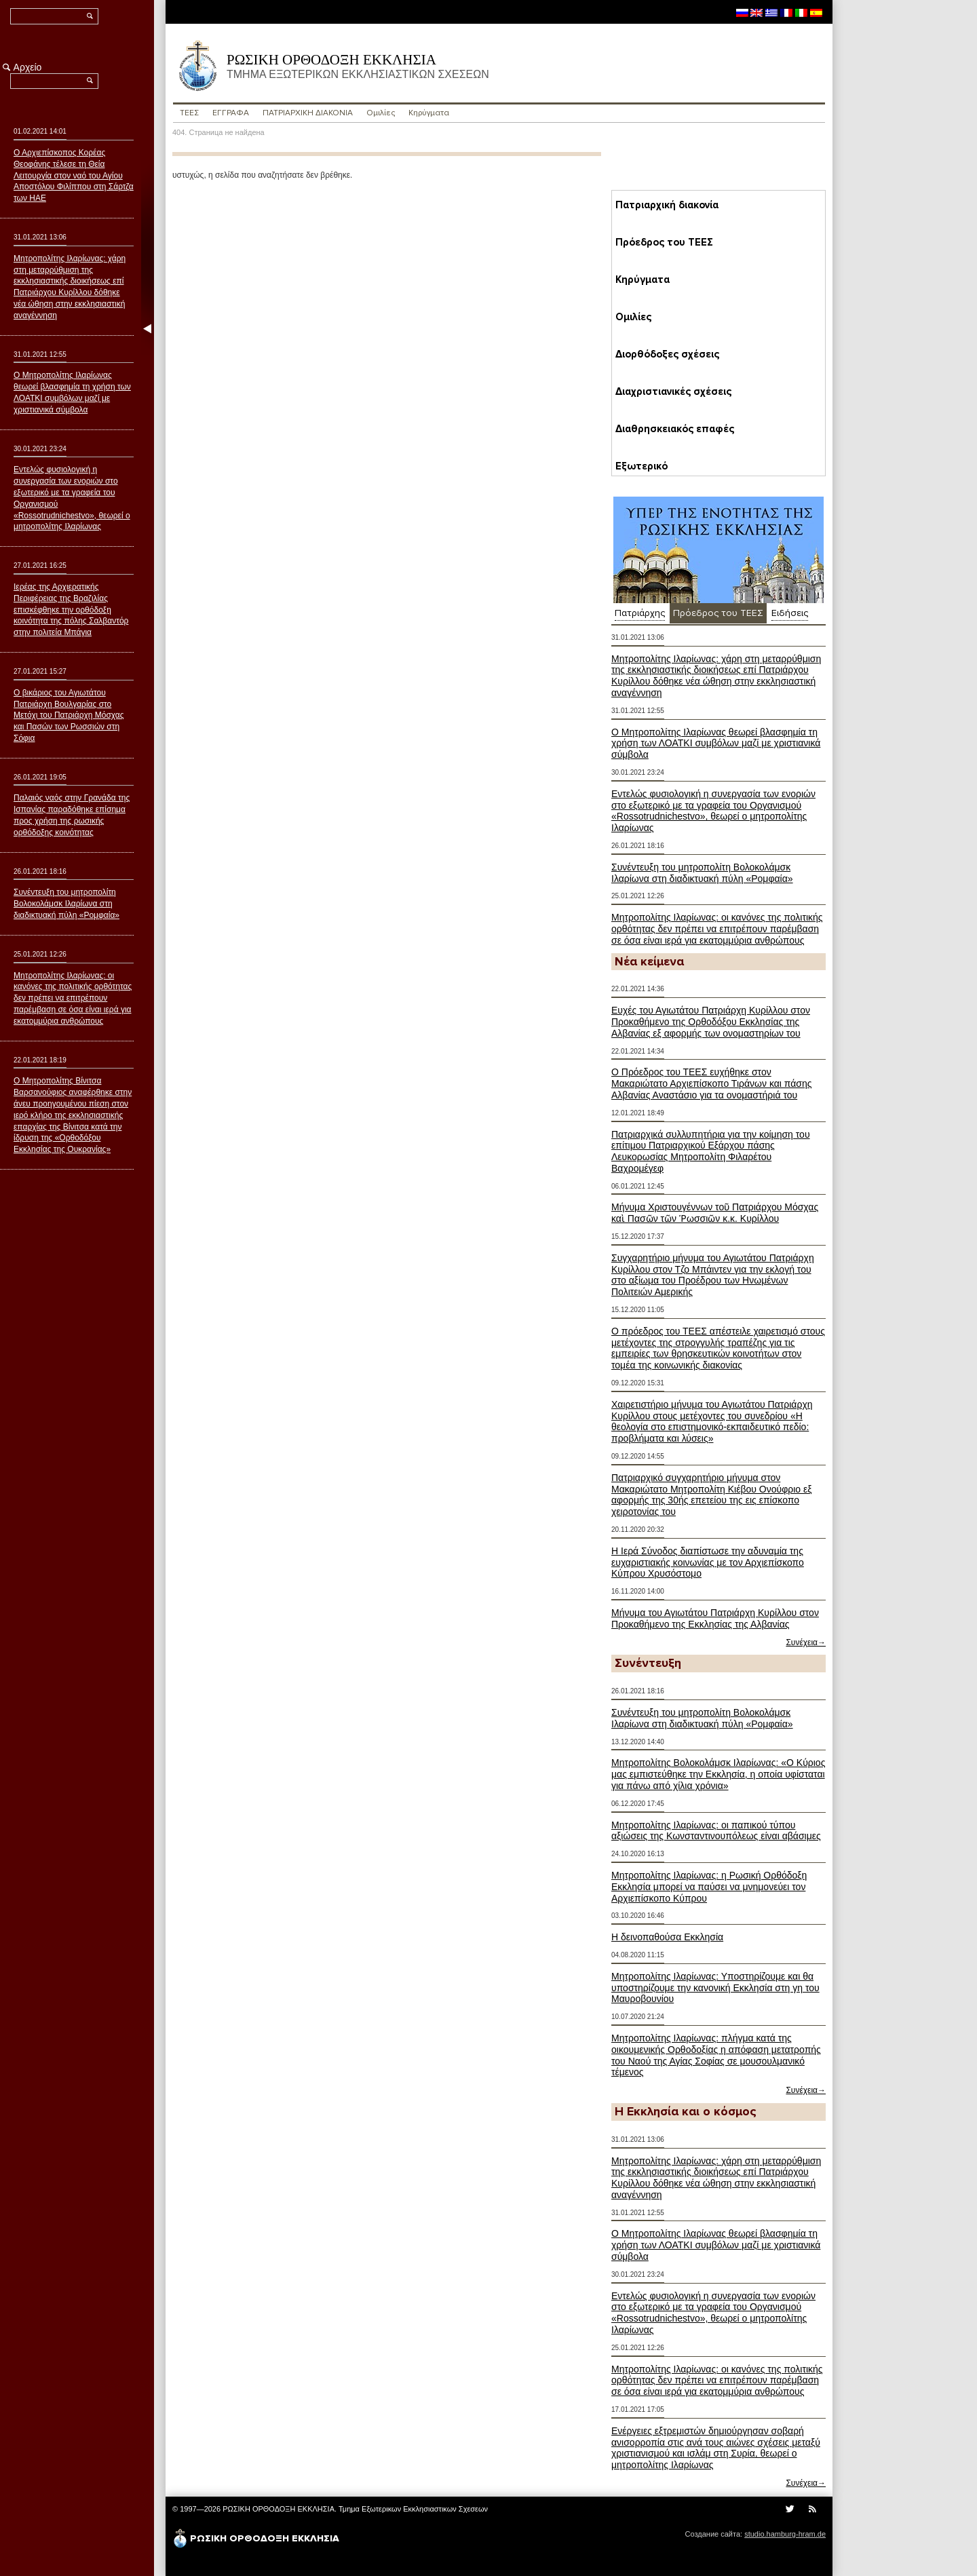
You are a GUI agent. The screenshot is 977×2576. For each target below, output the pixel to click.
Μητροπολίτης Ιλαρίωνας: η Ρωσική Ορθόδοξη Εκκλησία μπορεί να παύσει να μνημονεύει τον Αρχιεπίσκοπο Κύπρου (709, 1887)
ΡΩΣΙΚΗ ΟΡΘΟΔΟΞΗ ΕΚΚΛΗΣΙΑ (379, 66)
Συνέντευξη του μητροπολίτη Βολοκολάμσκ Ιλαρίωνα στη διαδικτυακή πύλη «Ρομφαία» (702, 873)
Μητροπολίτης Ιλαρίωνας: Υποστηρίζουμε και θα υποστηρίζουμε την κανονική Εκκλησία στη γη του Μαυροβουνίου (715, 1988)
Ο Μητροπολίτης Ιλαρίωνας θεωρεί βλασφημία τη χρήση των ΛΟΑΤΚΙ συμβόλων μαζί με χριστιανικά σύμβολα (715, 744)
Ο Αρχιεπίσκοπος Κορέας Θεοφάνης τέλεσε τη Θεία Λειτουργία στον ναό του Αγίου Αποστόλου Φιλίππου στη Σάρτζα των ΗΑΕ (74, 175)
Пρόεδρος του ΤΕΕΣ (657, 242)
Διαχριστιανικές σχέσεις (664, 391)
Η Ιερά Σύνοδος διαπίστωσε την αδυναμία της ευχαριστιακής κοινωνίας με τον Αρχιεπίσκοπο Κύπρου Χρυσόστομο (707, 1562)
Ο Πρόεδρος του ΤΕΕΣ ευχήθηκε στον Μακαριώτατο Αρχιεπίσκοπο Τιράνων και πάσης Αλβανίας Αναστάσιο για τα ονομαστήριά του (711, 1083)
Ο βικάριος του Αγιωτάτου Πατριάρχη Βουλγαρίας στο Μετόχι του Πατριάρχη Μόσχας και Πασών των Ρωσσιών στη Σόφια (69, 715)
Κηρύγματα (428, 113)
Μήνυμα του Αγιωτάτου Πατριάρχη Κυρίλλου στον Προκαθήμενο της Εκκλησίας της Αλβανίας (715, 1618)
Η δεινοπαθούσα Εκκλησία (667, 1936)
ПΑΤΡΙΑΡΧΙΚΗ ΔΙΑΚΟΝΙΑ (309, 113)
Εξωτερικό (637, 466)
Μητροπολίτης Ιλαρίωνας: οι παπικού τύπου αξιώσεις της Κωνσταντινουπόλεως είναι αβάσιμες (716, 1831)
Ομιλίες (383, 113)
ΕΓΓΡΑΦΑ (230, 113)
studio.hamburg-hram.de (785, 2534)
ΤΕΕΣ (189, 113)
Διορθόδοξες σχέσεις (658, 354)
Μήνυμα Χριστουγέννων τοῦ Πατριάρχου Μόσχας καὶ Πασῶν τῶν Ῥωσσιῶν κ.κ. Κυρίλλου (714, 1213)
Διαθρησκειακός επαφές (664, 428)
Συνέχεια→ (806, 1642)
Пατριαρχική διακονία (660, 204)
